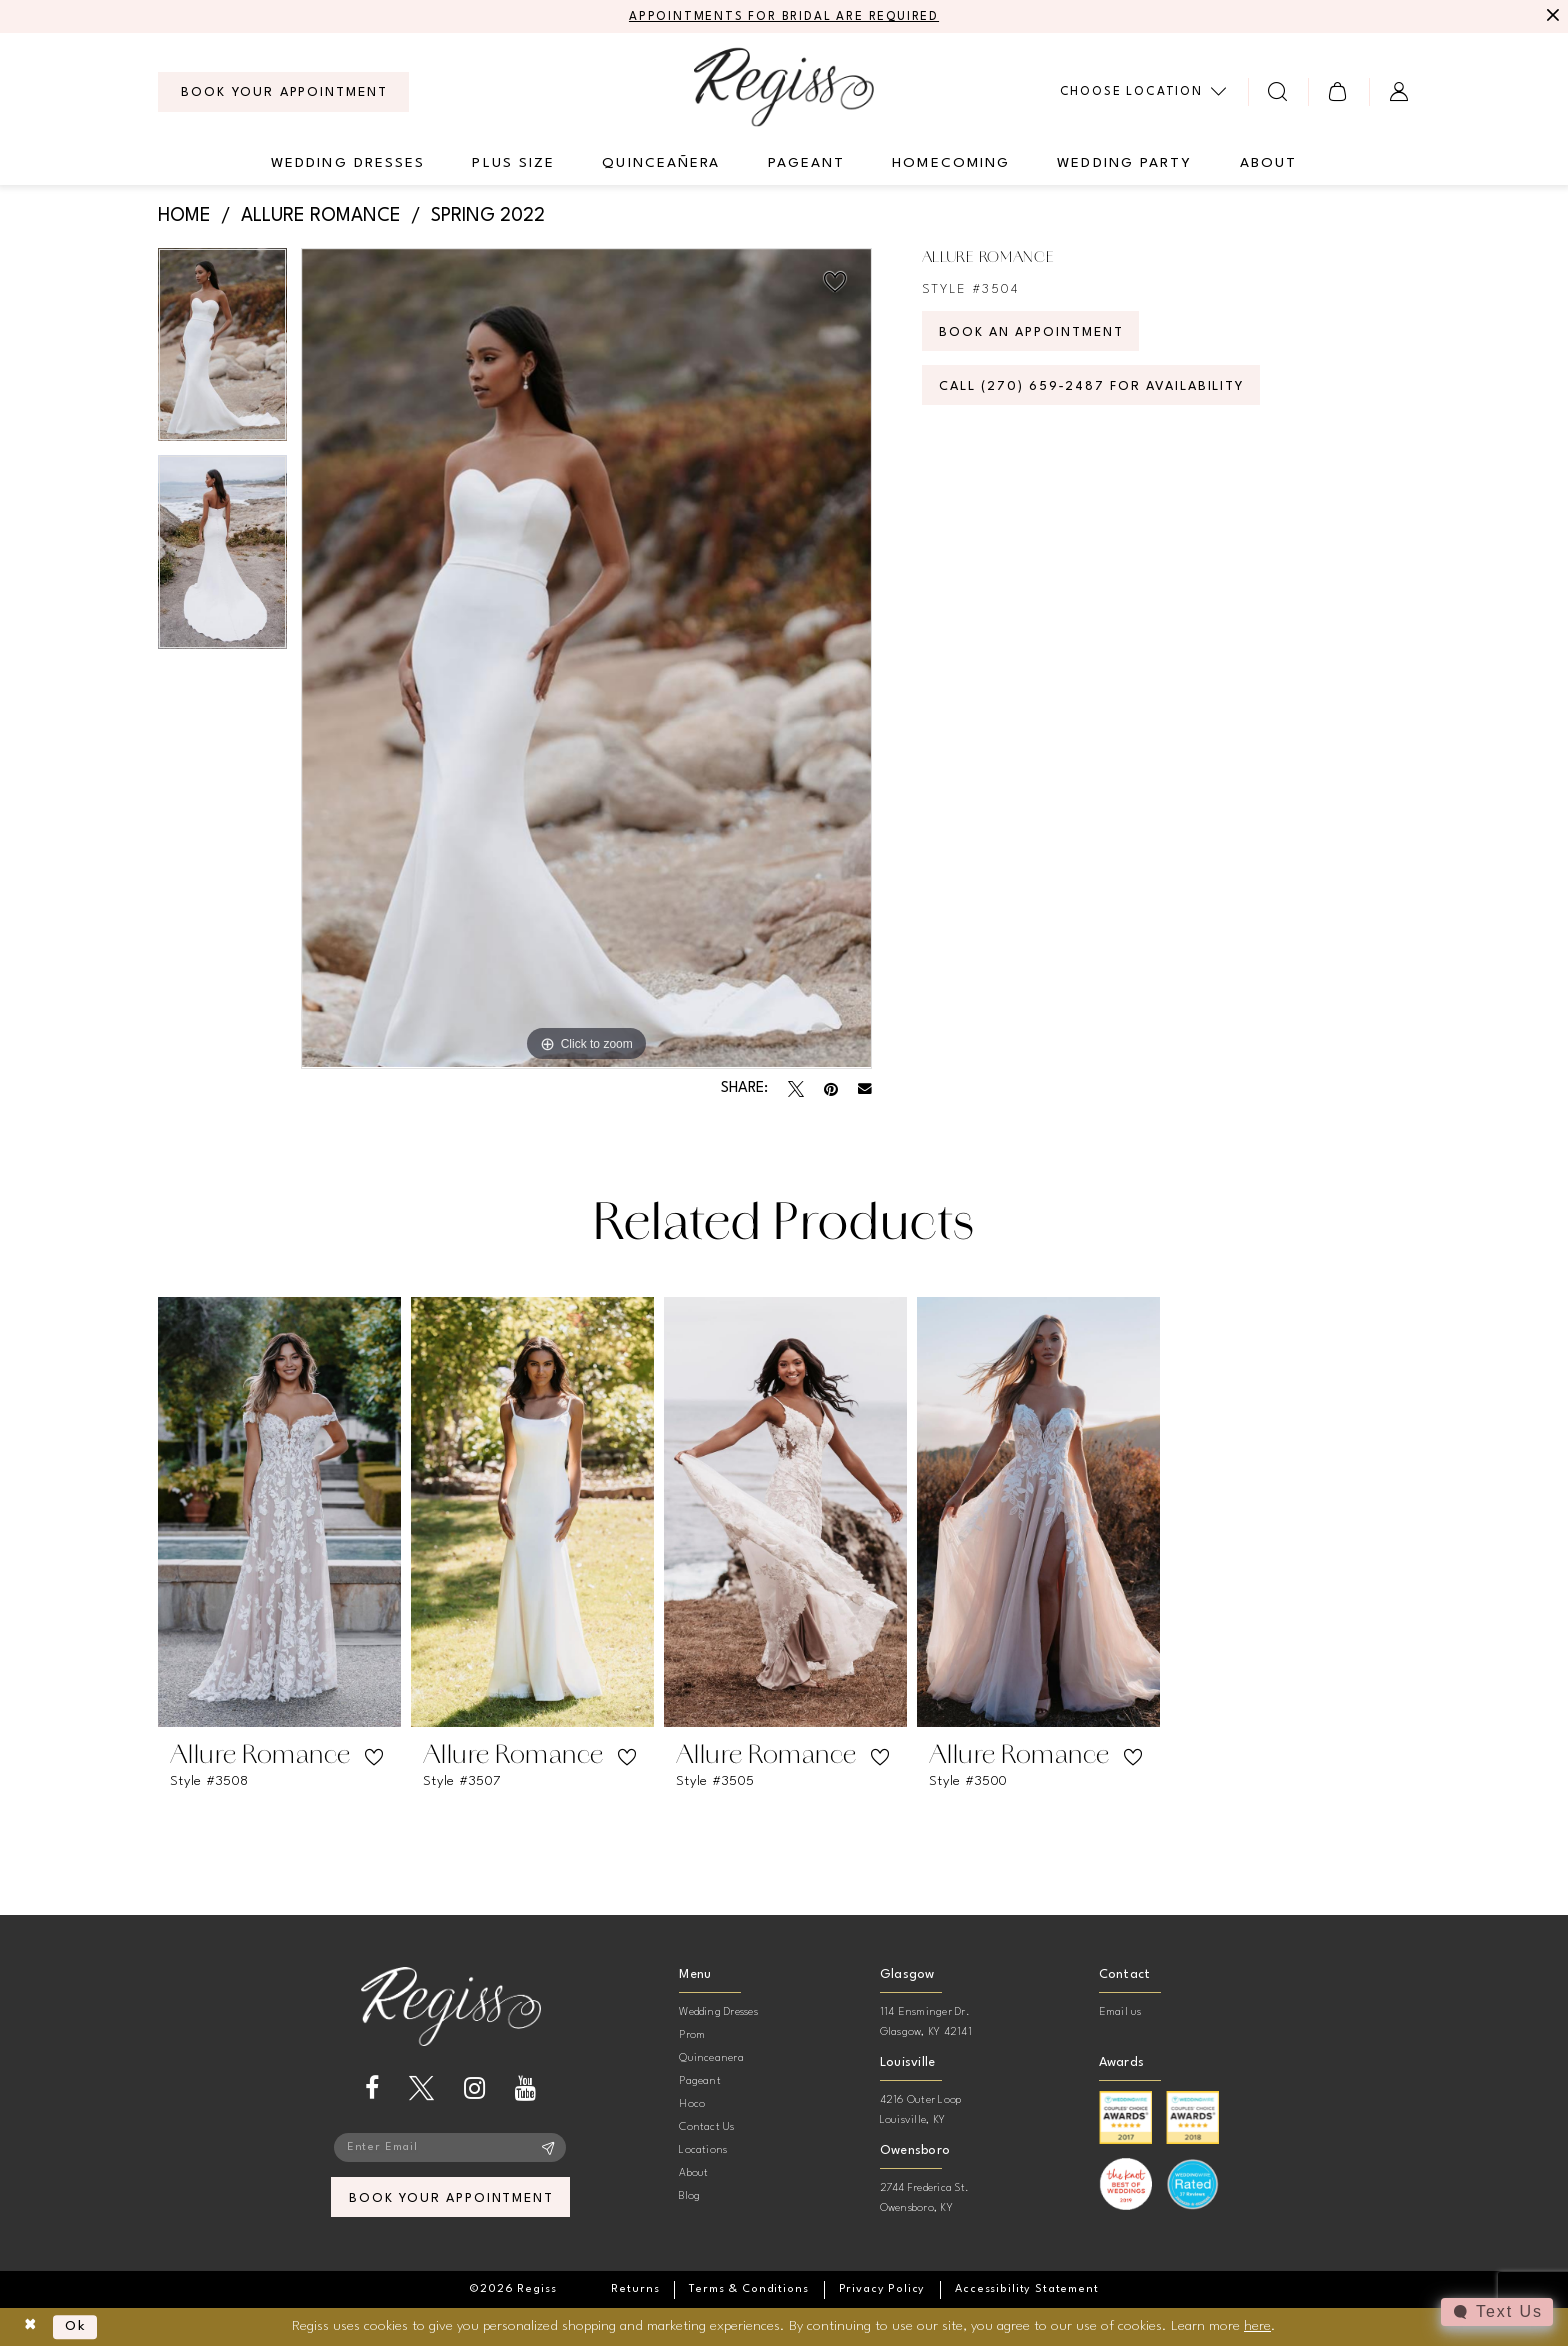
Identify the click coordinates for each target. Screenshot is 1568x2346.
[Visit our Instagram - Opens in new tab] (474, 2088)
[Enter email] (451, 2148)
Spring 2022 (488, 216)
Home (184, 216)
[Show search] (1278, 91)
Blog (689, 2196)
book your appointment (451, 2198)
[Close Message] (1550, 17)
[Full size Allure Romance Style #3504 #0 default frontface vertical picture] (586, 658)
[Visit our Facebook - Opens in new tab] (372, 2088)
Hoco (692, 2104)
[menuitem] (283, 92)
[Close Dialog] (30, 2327)
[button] (1338, 91)
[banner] (784, 86)
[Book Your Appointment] (283, 92)
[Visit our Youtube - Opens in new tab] (525, 2088)
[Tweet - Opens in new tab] (796, 1089)
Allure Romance (321, 216)
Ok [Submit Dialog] (76, 2327)
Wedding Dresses (718, 2012)
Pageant (700, 2081)
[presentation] (279, 1512)
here (1257, 2326)
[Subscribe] (548, 2148)
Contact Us (706, 2127)
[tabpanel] (222, 352)
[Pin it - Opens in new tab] (831, 1089)
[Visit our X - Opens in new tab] (421, 2088)
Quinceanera (711, 2058)
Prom (692, 2035)
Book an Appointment (1033, 332)
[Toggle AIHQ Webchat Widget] (1497, 2312)
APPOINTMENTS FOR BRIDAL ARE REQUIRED (784, 17)
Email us (1120, 2012)
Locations (703, 2150)
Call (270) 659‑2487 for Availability (1094, 386)
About (693, 2173)
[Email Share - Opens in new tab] (865, 1089)
